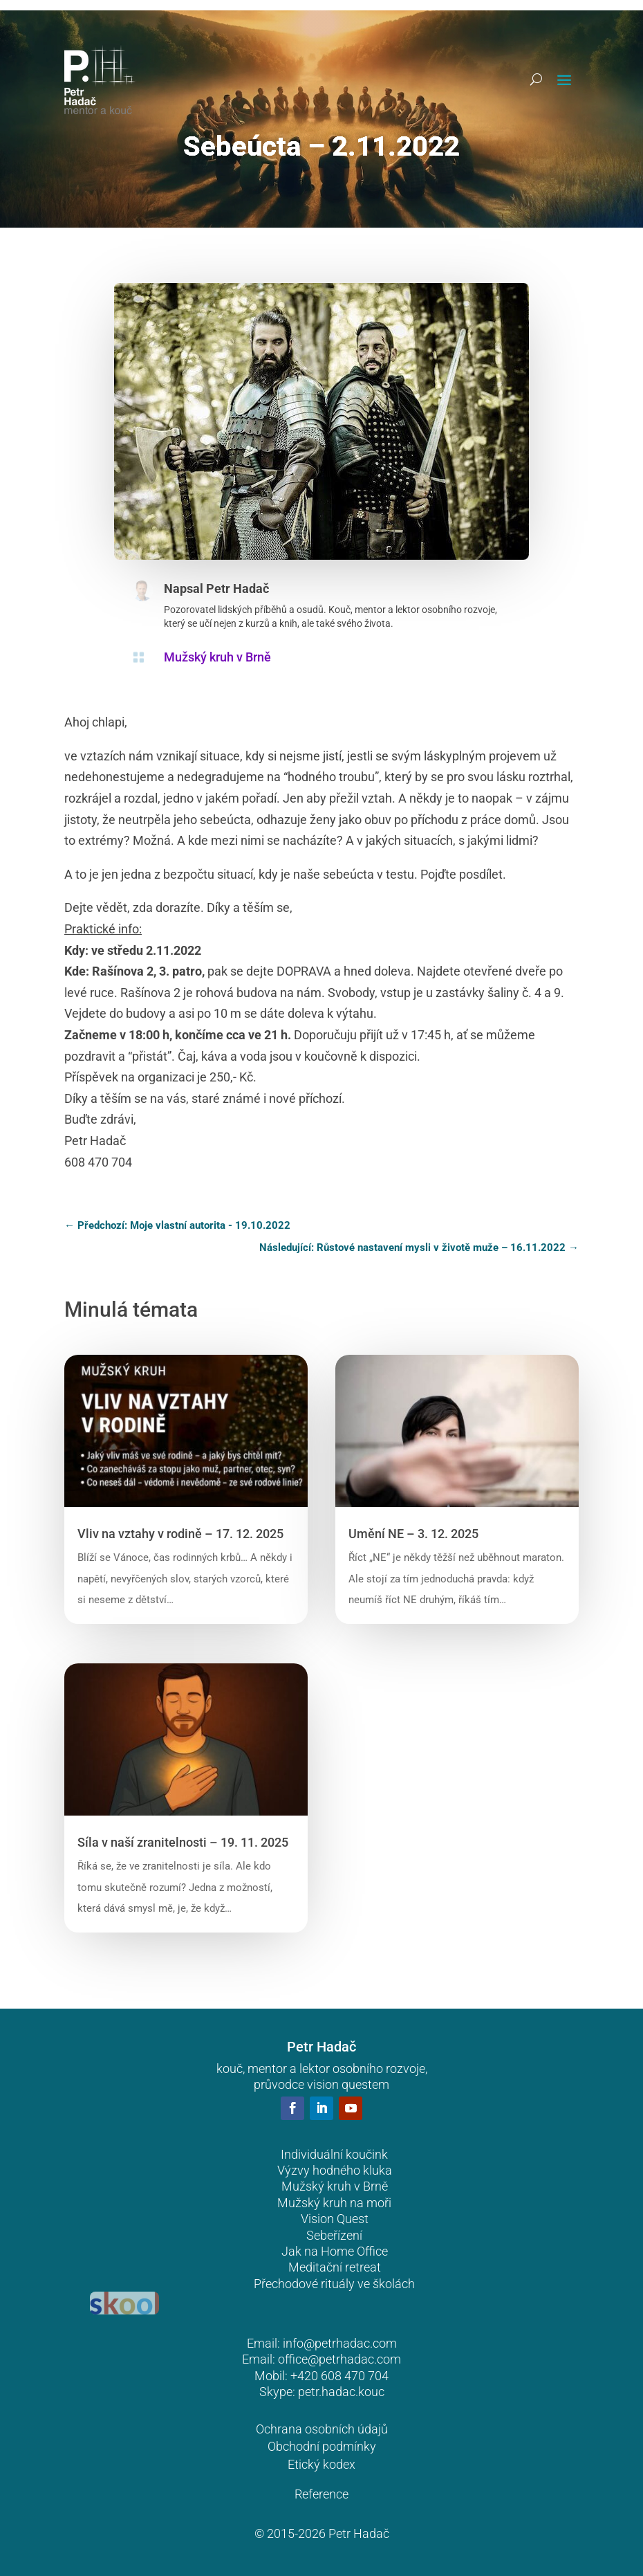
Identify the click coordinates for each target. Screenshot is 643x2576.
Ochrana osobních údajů (322, 2429)
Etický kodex (321, 2464)
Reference (321, 2494)
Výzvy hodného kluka (334, 2170)
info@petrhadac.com (340, 2343)
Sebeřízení (334, 2235)
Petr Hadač (237, 588)
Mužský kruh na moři (334, 2202)
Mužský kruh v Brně (217, 657)
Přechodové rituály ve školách (334, 2283)
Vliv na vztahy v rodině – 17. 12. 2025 (180, 1533)
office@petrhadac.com (339, 2359)
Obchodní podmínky (322, 2446)
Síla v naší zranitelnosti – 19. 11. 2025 (182, 1842)
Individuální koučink (334, 2154)
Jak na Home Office (334, 2251)
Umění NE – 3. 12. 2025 (413, 1533)
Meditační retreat (334, 2267)
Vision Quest (335, 2218)
